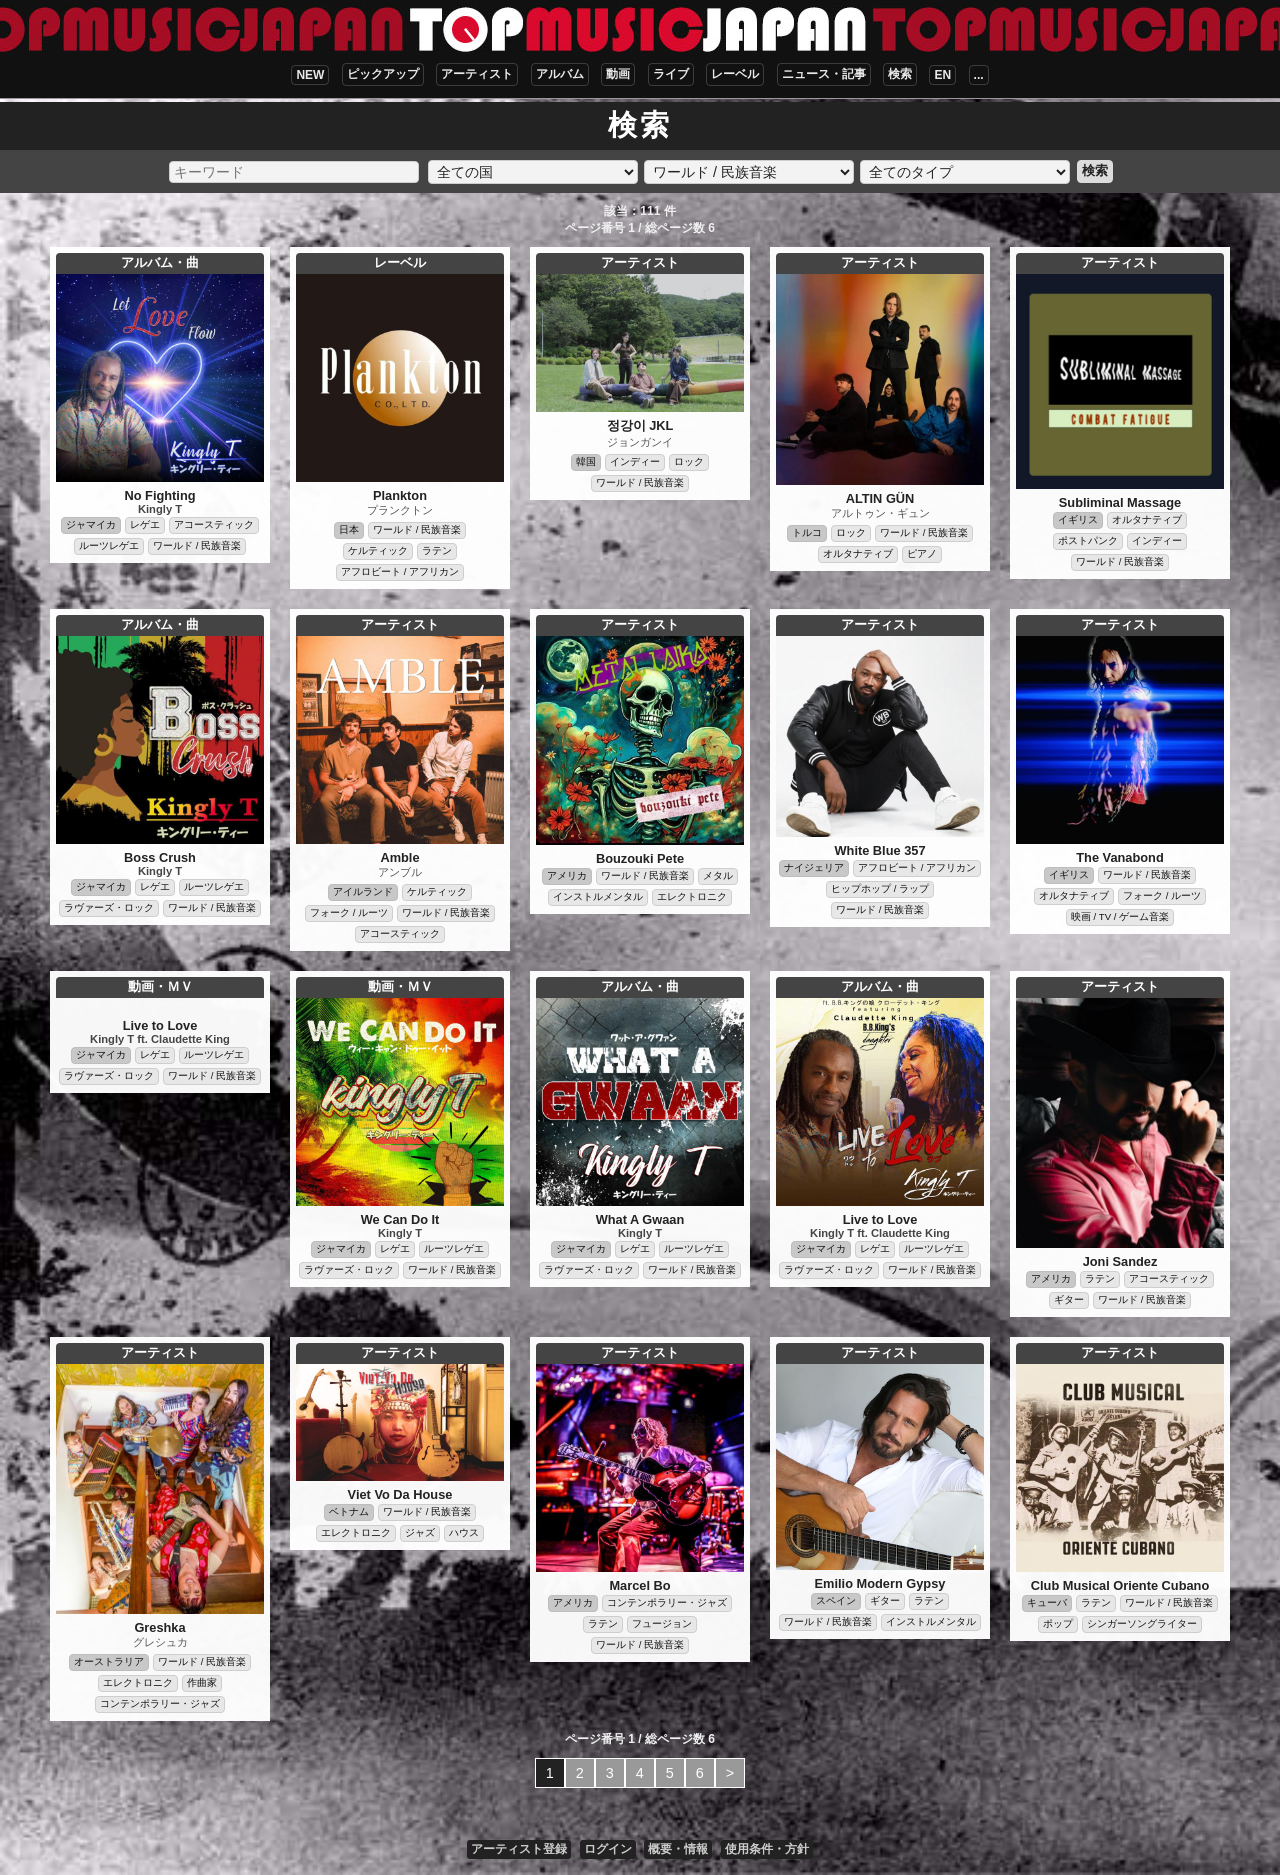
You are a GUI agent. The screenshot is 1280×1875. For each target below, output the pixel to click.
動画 (618, 74)
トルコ (807, 532)
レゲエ (145, 524)
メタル (718, 875)
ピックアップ (383, 74)
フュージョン (662, 1623)
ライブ (671, 74)
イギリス (1078, 519)
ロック (689, 461)
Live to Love (160, 1025)
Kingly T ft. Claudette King (160, 1039)
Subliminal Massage (1120, 502)
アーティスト (477, 74)
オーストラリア (109, 1661)
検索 (900, 74)
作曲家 (202, 1682)
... (979, 75)
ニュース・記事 (824, 74)
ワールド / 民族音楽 (197, 545)
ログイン (608, 1849)
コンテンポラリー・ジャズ (160, 1703)
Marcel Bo (639, 1585)
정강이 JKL (640, 425)
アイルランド (363, 891)
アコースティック (214, 524)
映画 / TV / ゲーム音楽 (1120, 916)
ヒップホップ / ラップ (880, 888)
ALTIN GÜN (880, 498)
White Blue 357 (879, 850)
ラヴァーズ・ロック (109, 907)
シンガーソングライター (1142, 1623)
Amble (399, 857)
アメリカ (567, 875)
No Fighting (159, 495)
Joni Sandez (1120, 1261)
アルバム (560, 74)
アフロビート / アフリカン (400, 571)
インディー (635, 461)
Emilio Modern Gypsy (880, 1583)
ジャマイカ (91, 524)
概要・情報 (678, 1849)
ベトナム (349, 1511)
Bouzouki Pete (640, 858)
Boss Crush (160, 857)
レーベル (735, 74)
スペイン (836, 1600)
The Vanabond (1119, 857)
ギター (1069, 1299)
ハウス (464, 1532)
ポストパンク (1088, 540)
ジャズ (420, 1532)
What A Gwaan (640, 1219)
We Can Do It (400, 1219)
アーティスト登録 (519, 1849)
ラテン (437, 550)
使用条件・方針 (767, 1849)
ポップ (1058, 1623)
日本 (349, 529)
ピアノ (922, 553)
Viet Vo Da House (400, 1494)
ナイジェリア (814, 867)
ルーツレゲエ (109, 545)
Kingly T (160, 509)
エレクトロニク (692, 896)
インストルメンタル (598, 896)
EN (942, 75)
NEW (310, 75)
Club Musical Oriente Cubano (1120, 1585)
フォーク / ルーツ (349, 912)
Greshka (159, 1627)
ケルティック (378, 550)
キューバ (1047, 1602)
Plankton (400, 495)
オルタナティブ (858, 553)
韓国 (586, 461)
